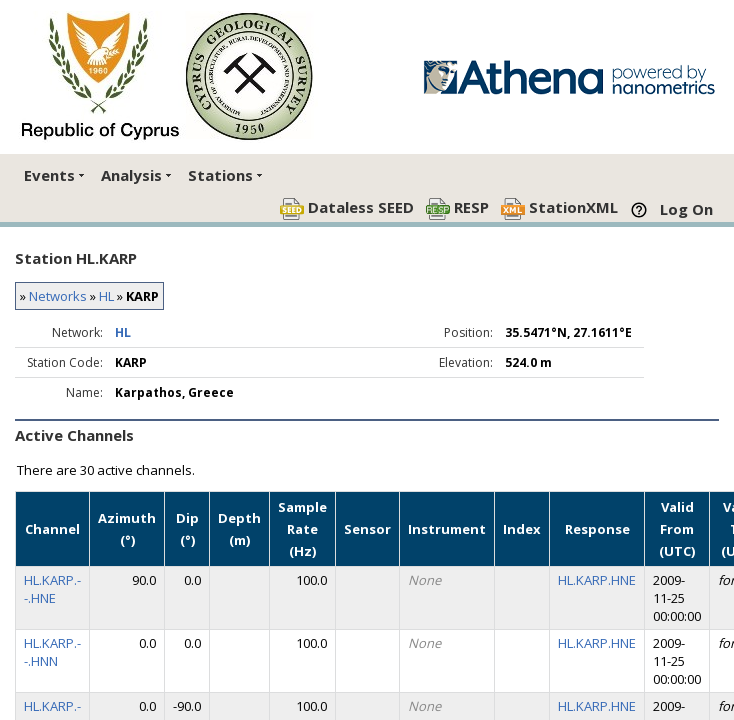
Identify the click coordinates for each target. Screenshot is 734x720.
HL (106, 296)
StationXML (559, 208)
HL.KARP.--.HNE (52, 589)
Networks (58, 296)
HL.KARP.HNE (597, 580)
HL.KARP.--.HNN (52, 652)
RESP (457, 208)
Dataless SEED (347, 208)
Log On (686, 209)
